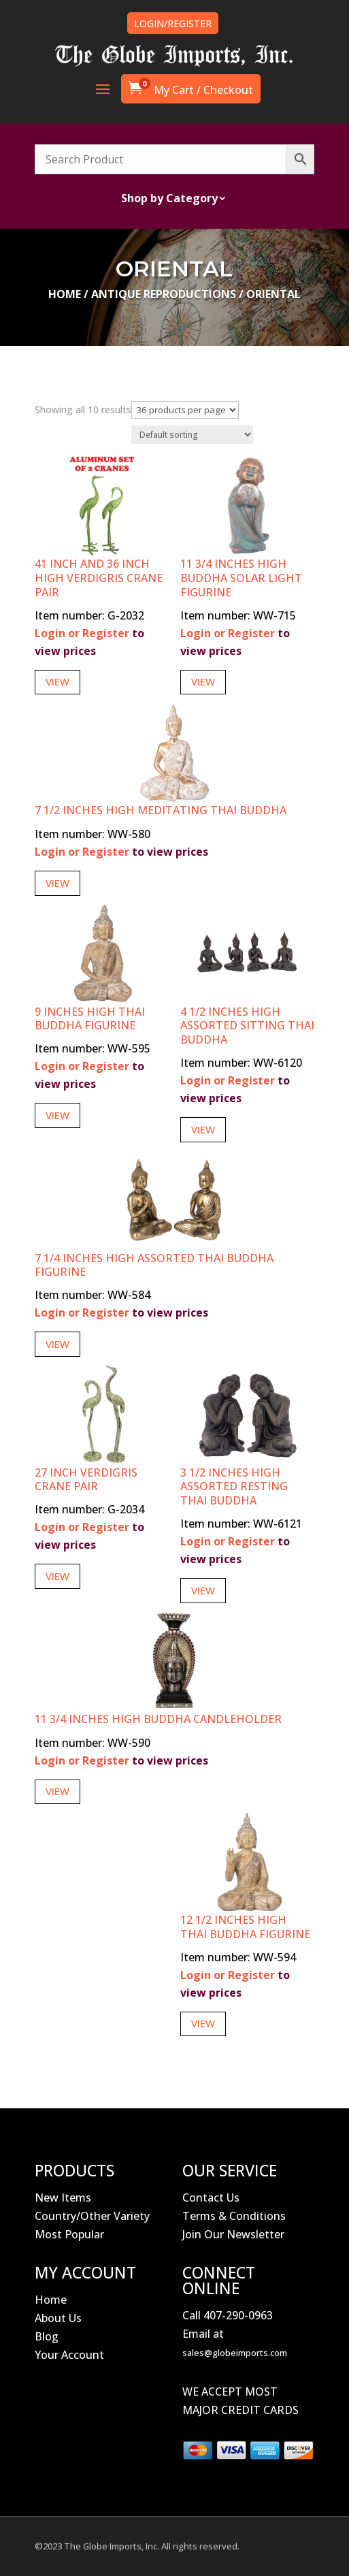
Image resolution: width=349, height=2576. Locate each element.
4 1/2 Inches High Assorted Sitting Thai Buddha (247, 1026)
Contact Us (210, 2197)
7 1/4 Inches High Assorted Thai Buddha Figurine (154, 1265)
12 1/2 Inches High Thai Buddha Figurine (245, 1927)
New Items (63, 2197)
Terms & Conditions (234, 2215)
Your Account (69, 2354)
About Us (58, 2318)
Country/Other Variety (92, 2215)
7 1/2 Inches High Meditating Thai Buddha (160, 810)
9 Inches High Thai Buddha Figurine (90, 1018)
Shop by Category (169, 199)
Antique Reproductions (163, 294)
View (57, 681)
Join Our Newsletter (233, 2234)
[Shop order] (192, 434)
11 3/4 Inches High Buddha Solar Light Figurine (241, 578)
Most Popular (69, 2234)
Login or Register (82, 633)
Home (64, 294)
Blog (47, 2336)
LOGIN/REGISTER (173, 23)
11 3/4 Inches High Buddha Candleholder (158, 1718)
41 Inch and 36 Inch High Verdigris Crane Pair (99, 578)
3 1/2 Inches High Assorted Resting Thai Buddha (234, 1487)
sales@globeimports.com (234, 2353)
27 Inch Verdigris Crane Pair (86, 1479)
